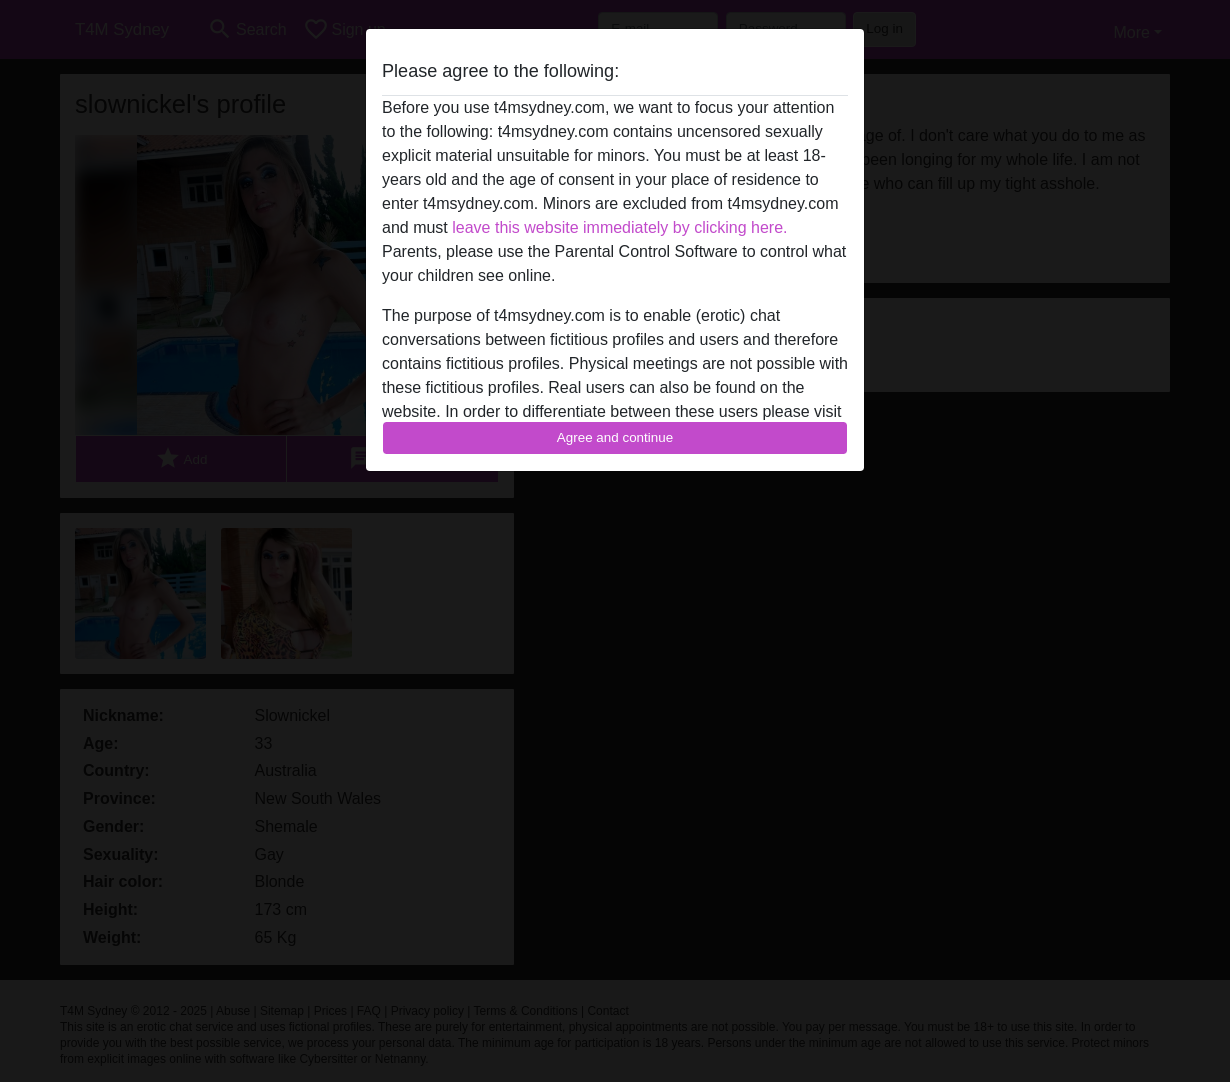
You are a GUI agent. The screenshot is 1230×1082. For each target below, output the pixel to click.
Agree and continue (615, 437)
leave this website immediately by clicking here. (619, 227)
